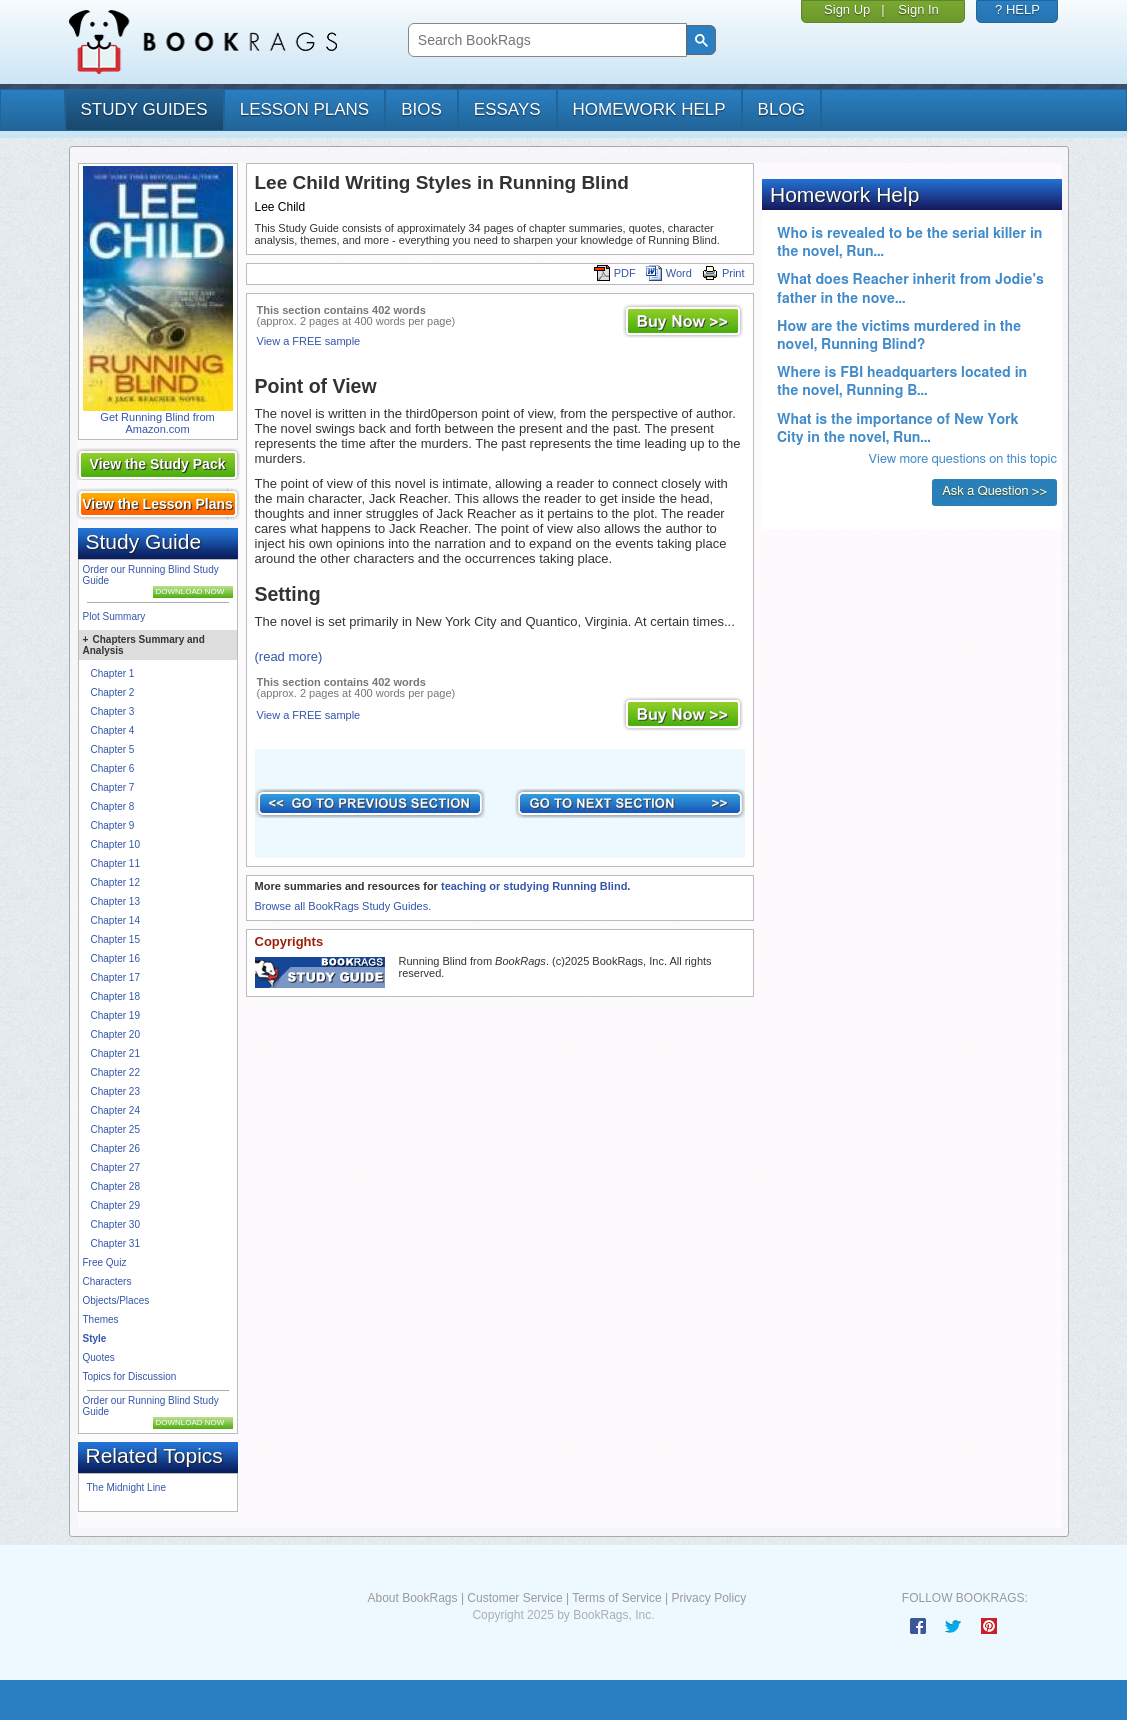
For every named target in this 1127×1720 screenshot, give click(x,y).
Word (669, 273)
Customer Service (514, 1598)
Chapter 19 (115, 1015)
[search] (545, 40)
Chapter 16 (115, 958)
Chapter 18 (115, 996)
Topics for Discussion (130, 1376)
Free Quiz (105, 1262)
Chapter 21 (115, 1053)
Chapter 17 (115, 977)
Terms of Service (616, 1598)
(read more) (289, 656)
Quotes (99, 1357)
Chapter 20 (115, 1034)
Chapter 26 (115, 1148)
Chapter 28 (115, 1186)
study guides (144, 109)
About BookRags (412, 1598)
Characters (107, 1281)
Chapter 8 (113, 806)
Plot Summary (114, 616)
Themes (101, 1319)
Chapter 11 (115, 863)
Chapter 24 (115, 1110)
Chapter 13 (115, 901)
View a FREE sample (309, 341)
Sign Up (847, 9)
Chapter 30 (115, 1224)
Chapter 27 (115, 1167)
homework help (649, 109)
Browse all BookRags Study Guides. (343, 906)
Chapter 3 (113, 711)
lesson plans (304, 109)
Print (723, 273)
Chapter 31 (115, 1243)
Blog (781, 109)
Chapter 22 (115, 1072)
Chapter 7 (113, 787)
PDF (615, 273)
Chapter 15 (115, 939)
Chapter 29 (115, 1205)
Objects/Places (116, 1300)
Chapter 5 (113, 749)
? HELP (1017, 9)
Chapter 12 (115, 882)
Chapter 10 (115, 844)
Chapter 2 (113, 692)
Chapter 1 (113, 673)
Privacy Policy (708, 1598)
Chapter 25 (115, 1129)
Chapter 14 (115, 920)
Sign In (918, 9)
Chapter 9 (113, 825)
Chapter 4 (113, 730)
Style (95, 1338)
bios (421, 109)
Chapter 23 (115, 1091)
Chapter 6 (113, 768)
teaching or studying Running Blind (534, 886)
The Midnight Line (127, 1487)
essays (507, 109)
